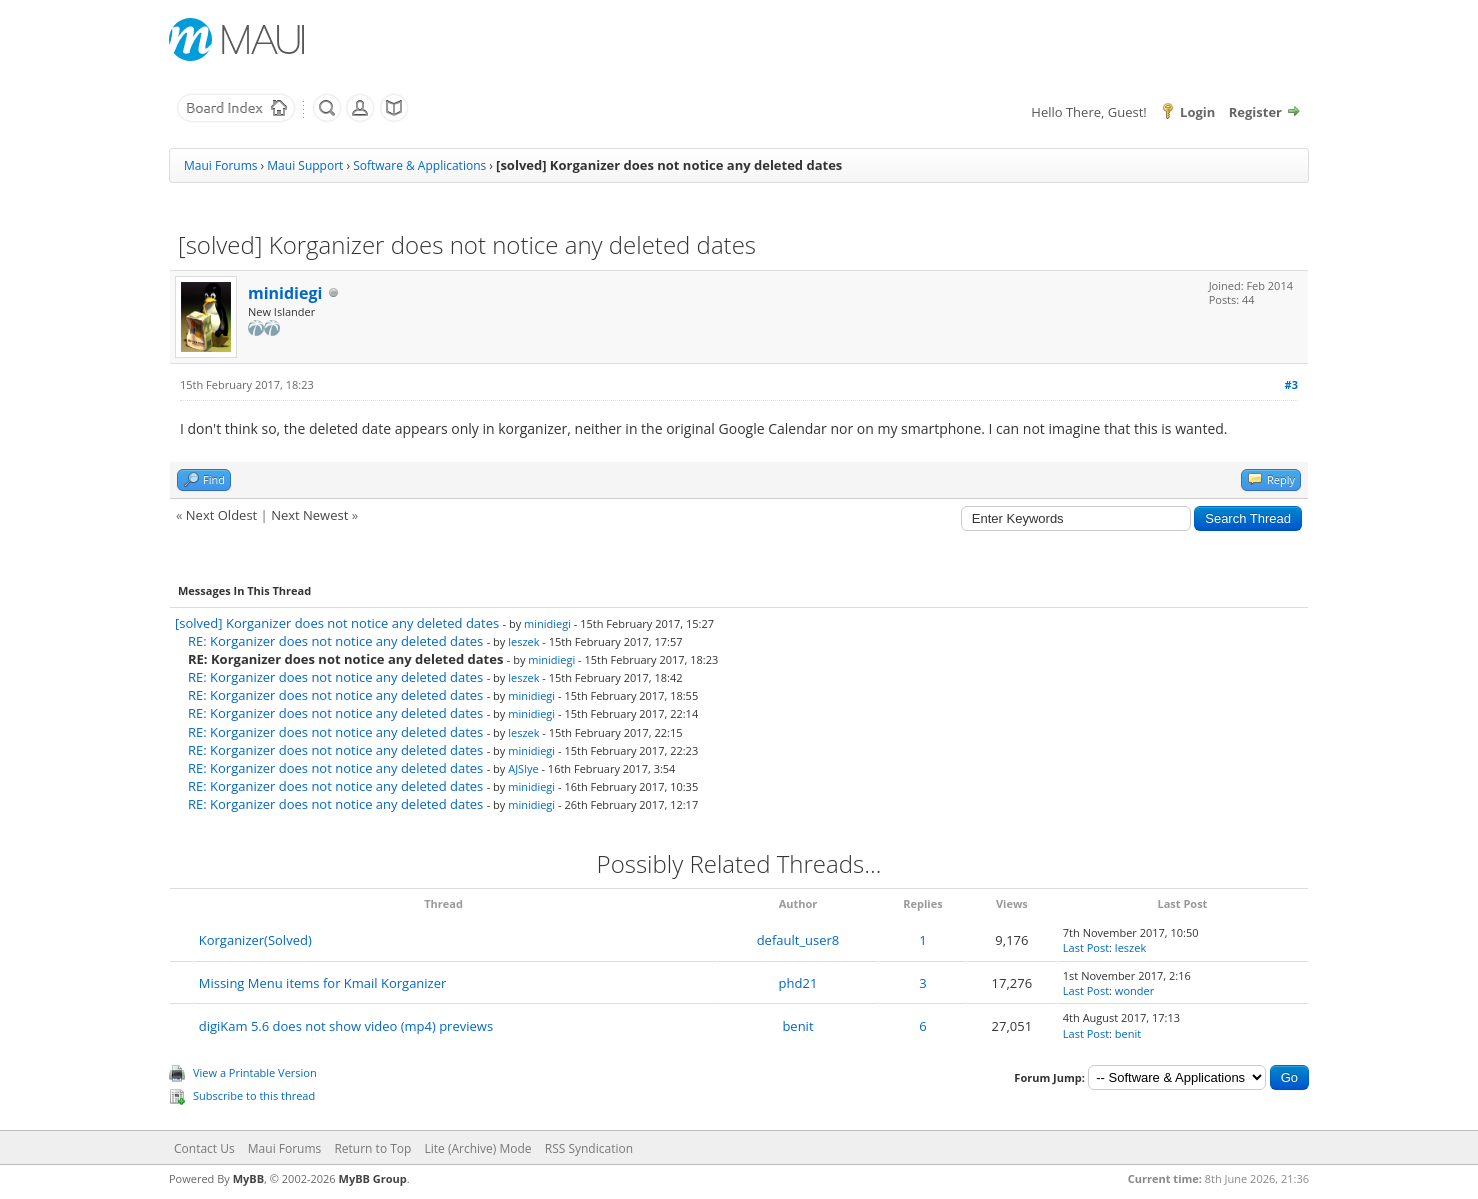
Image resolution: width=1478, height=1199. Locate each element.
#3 (1291, 384)
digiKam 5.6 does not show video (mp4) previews (346, 1026)
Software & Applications (419, 165)
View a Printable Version (255, 1072)
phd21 (798, 983)
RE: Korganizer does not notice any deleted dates (335, 641)
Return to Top (372, 1148)
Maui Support (305, 165)
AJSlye (523, 768)
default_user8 (798, 940)
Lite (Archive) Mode (478, 1148)
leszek (523, 641)
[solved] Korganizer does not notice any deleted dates (337, 623)
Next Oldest (221, 515)
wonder (1134, 990)
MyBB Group (373, 1178)
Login (1197, 112)
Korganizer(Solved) (255, 940)
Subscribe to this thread (254, 1095)
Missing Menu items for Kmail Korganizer (323, 983)
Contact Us (204, 1148)
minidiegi (285, 293)
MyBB (248, 1178)
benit (797, 1026)
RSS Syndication (589, 1148)
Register (1255, 112)
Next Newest (309, 515)
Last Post (1086, 947)
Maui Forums (220, 165)
